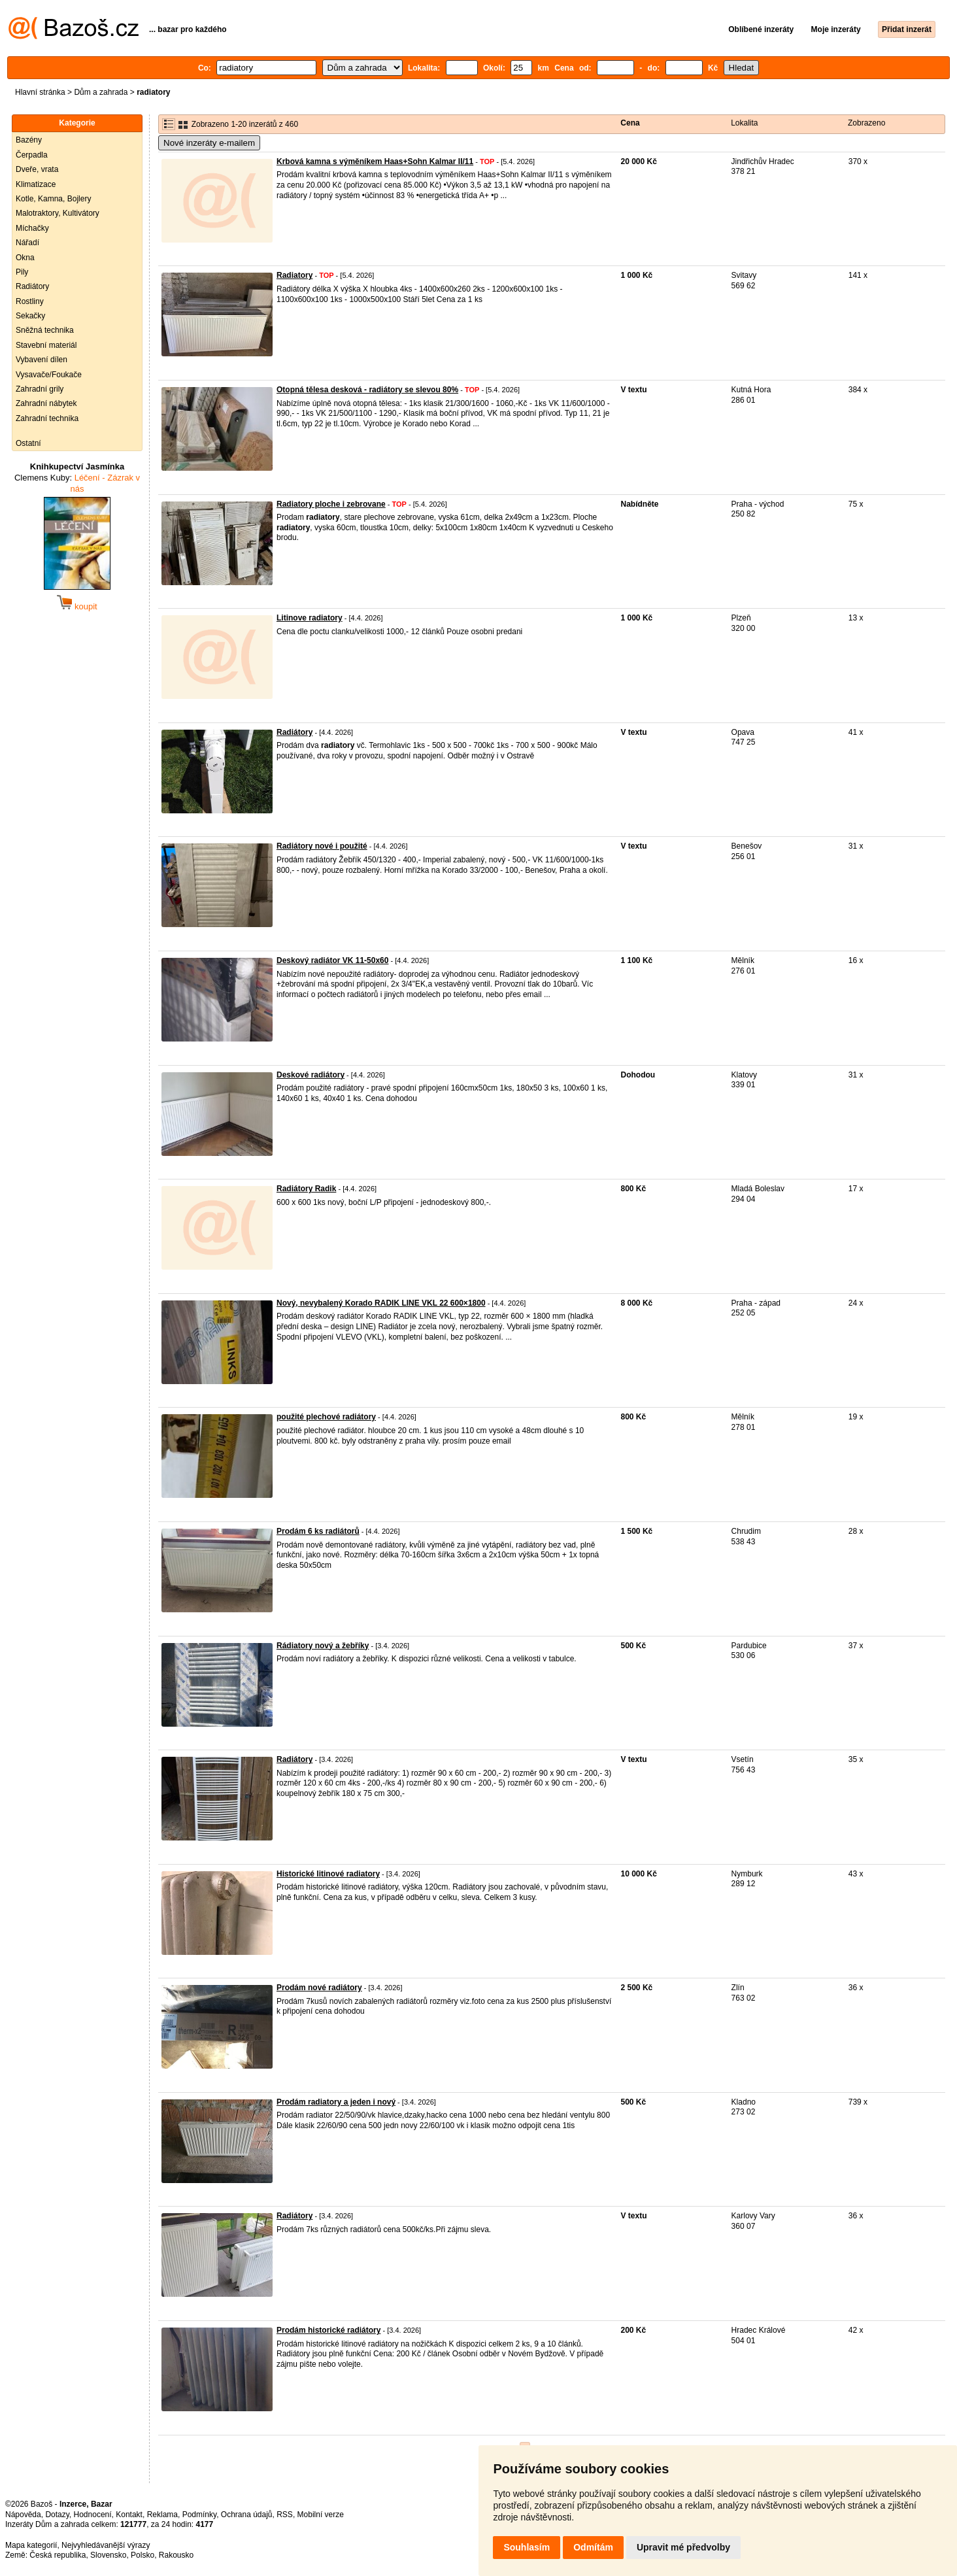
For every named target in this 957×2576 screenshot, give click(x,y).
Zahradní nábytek (46, 403)
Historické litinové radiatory (328, 1873)
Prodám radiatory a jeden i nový (336, 2102)
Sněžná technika (45, 330)
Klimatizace (36, 184)
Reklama (162, 2514)
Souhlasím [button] (526, 2547)
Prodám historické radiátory (328, 2330)
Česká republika (57, 2555)
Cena (629, 122)
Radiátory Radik (306, 1188)
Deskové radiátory (310, 1074)
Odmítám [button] (593, 2547)
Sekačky (30, 315)
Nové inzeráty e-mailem (209, 143)
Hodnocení (93, 2514)
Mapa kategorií (31, 2545)
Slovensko (108, 2555)
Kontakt (129, 2514)
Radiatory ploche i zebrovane (331, 504)
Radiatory (294, 275)
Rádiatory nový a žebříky (323, 1645)
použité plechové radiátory (326, 1416)
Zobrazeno (866, 122)
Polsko (142, 2555)
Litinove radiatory (310, 617)
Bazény (29, 139)
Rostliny (30, 301)
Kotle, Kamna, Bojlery (53, 198)
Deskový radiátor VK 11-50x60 (332, 960)
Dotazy (57, 2514)
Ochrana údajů (247, 2514)
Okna (25, 257)
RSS (285, 2514)
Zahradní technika (47, 418)
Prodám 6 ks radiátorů (318, 1531)
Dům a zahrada (100, 92)
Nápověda (23, 2514)
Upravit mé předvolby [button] (683, 2547)
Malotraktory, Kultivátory (57, 213)
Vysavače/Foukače (49, 374)
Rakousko (176, 2555)
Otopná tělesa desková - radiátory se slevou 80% (367, 389)
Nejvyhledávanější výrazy (105, 2545)
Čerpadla (32, 155)
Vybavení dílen (41, 359)
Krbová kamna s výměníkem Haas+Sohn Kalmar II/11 (375, 161)
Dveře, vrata (37, 169)
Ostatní (28, 443)
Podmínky (199, 2514)
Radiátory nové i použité (322, 846)
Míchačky (32, 228)
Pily (22, 272)
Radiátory (32, 286)
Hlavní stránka (40, 92)
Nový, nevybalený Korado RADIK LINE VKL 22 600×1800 (381, 1303)
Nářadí (27, 242)
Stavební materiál (46, 345)
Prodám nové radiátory (319, 1987)
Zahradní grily (39, 389)
